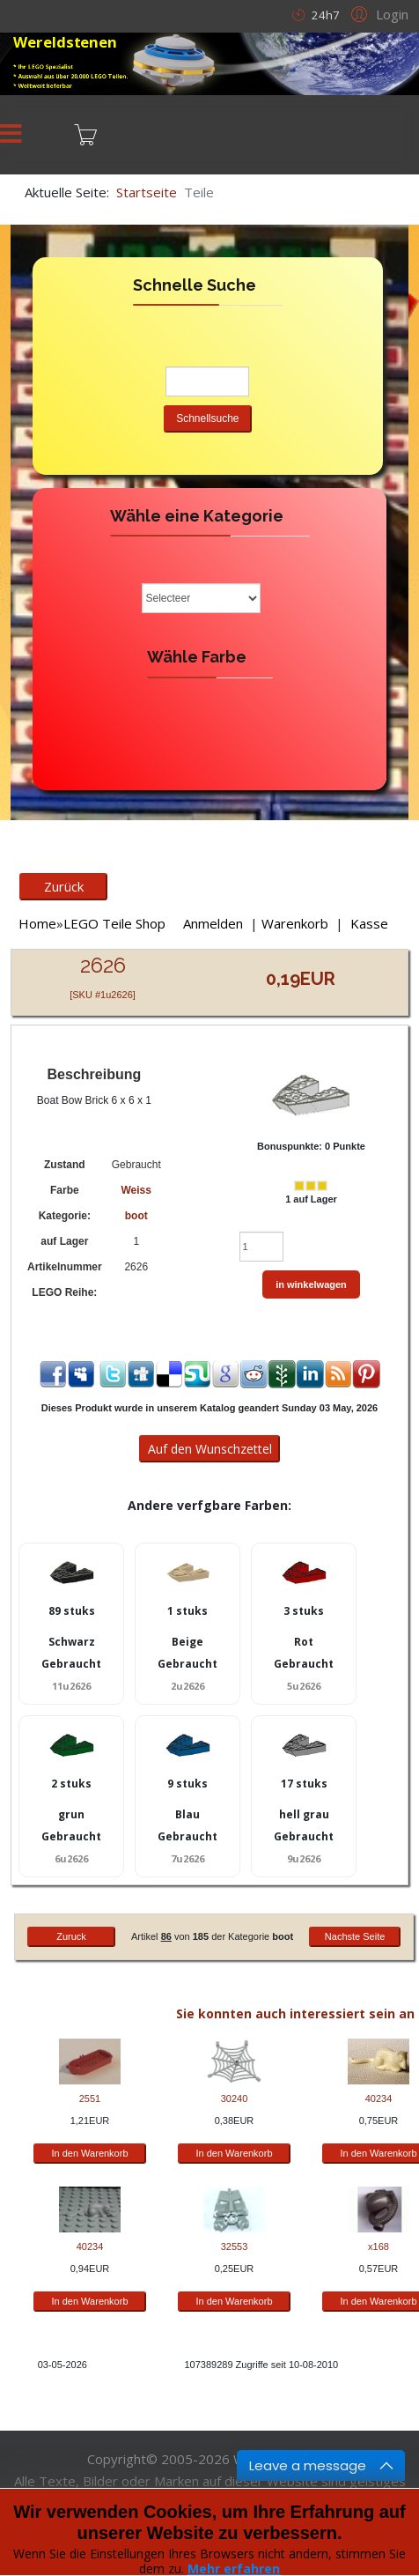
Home (37, 923)
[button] (377, 13)
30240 (234, 2098)
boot (136, 1216)
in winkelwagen (311, 1284)
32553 (234, 2246)
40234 (379, 2098)
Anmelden (213, 923)
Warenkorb (294, 923)
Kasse (369, 923)
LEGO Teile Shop (114, 923)
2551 (89, 2098)
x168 (378, 2246)
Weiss (136, 1190)
